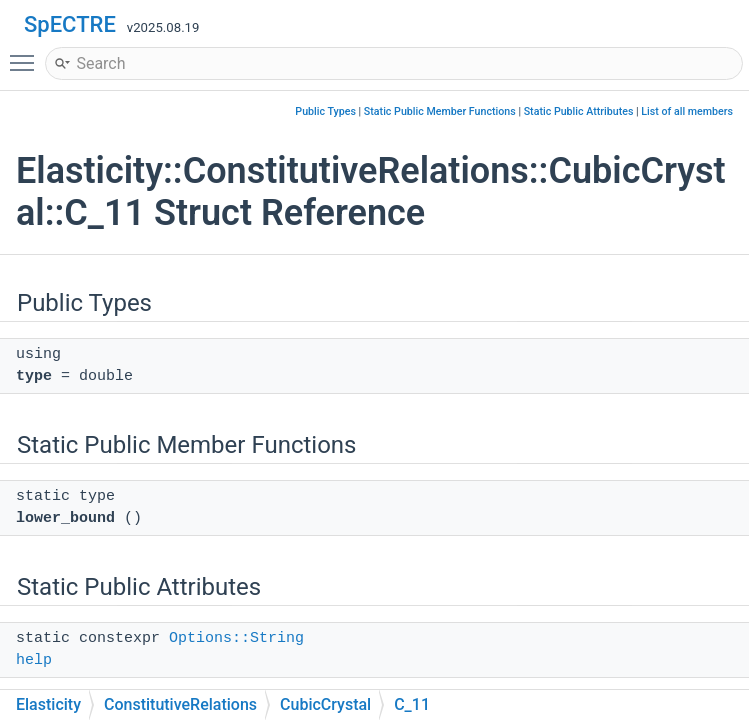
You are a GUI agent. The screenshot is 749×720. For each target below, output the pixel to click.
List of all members (687, 111)
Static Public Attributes (579, 111)
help (34, 660)
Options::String (236, 638)
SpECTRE (70, 24)
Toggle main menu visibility (27, 54)
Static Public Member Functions (440, 111)
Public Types (325, 111)
